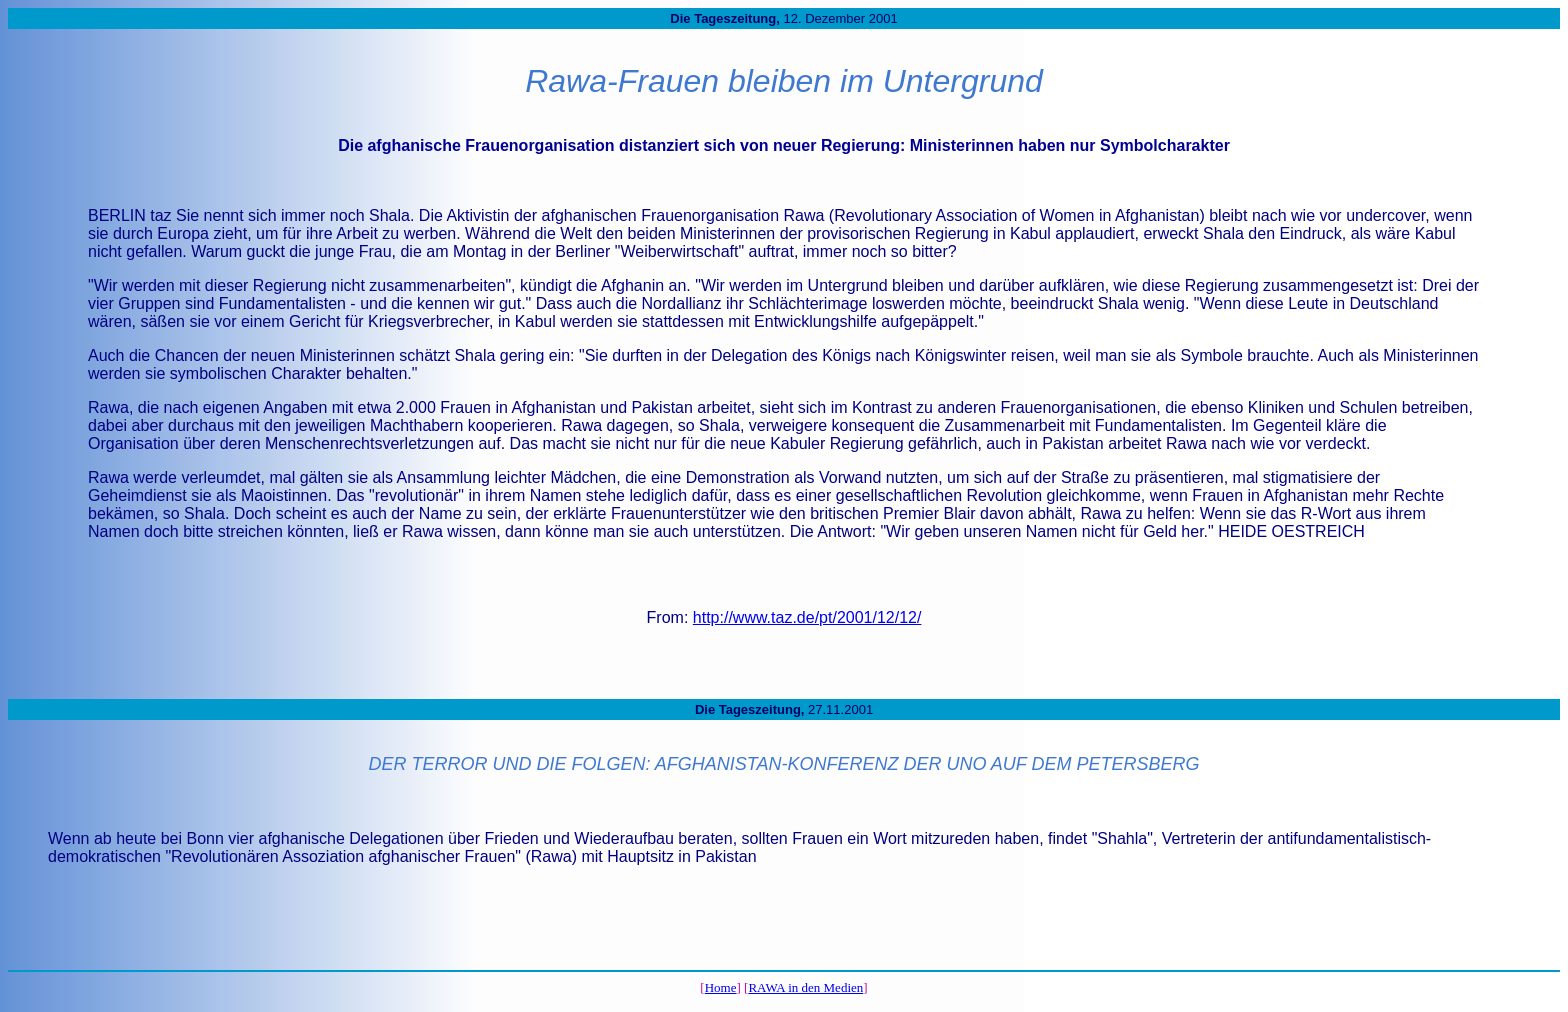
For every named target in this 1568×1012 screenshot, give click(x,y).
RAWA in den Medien (805, 987)
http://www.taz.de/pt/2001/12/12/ (807, 617)
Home (721, 987)
